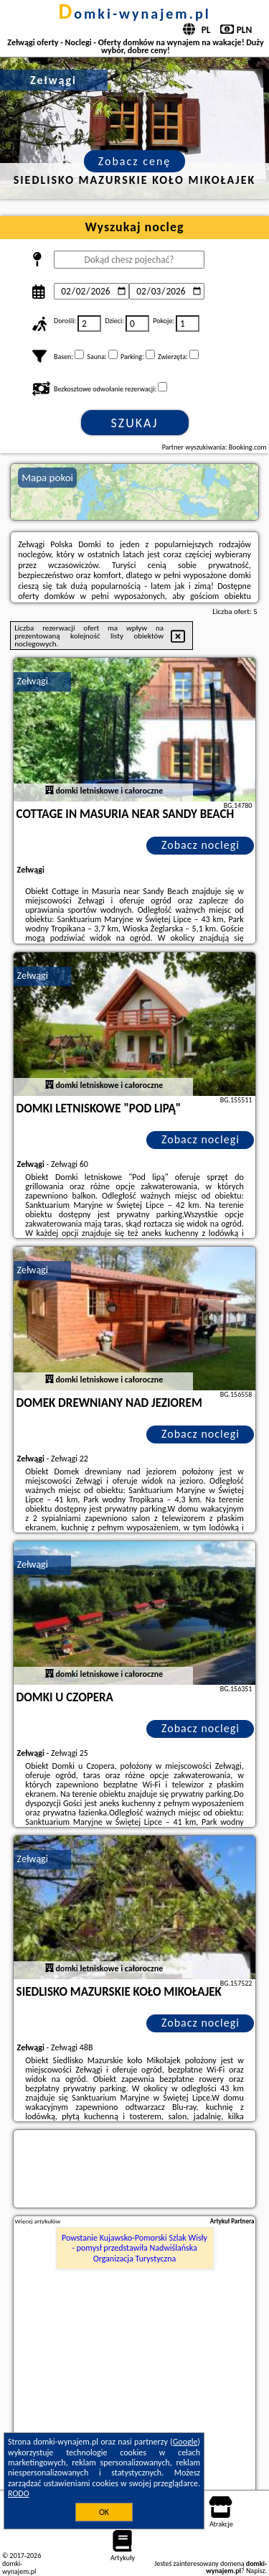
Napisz (255, 2570)
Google (185, 2442)
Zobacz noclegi (200, 845)
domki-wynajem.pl (134, 13)
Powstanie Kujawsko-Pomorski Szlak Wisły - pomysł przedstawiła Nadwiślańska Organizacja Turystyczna (134, 2248)
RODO (18, 2493)
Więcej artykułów (38, 2221)
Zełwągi (32, 681)
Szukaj (135, 423)
